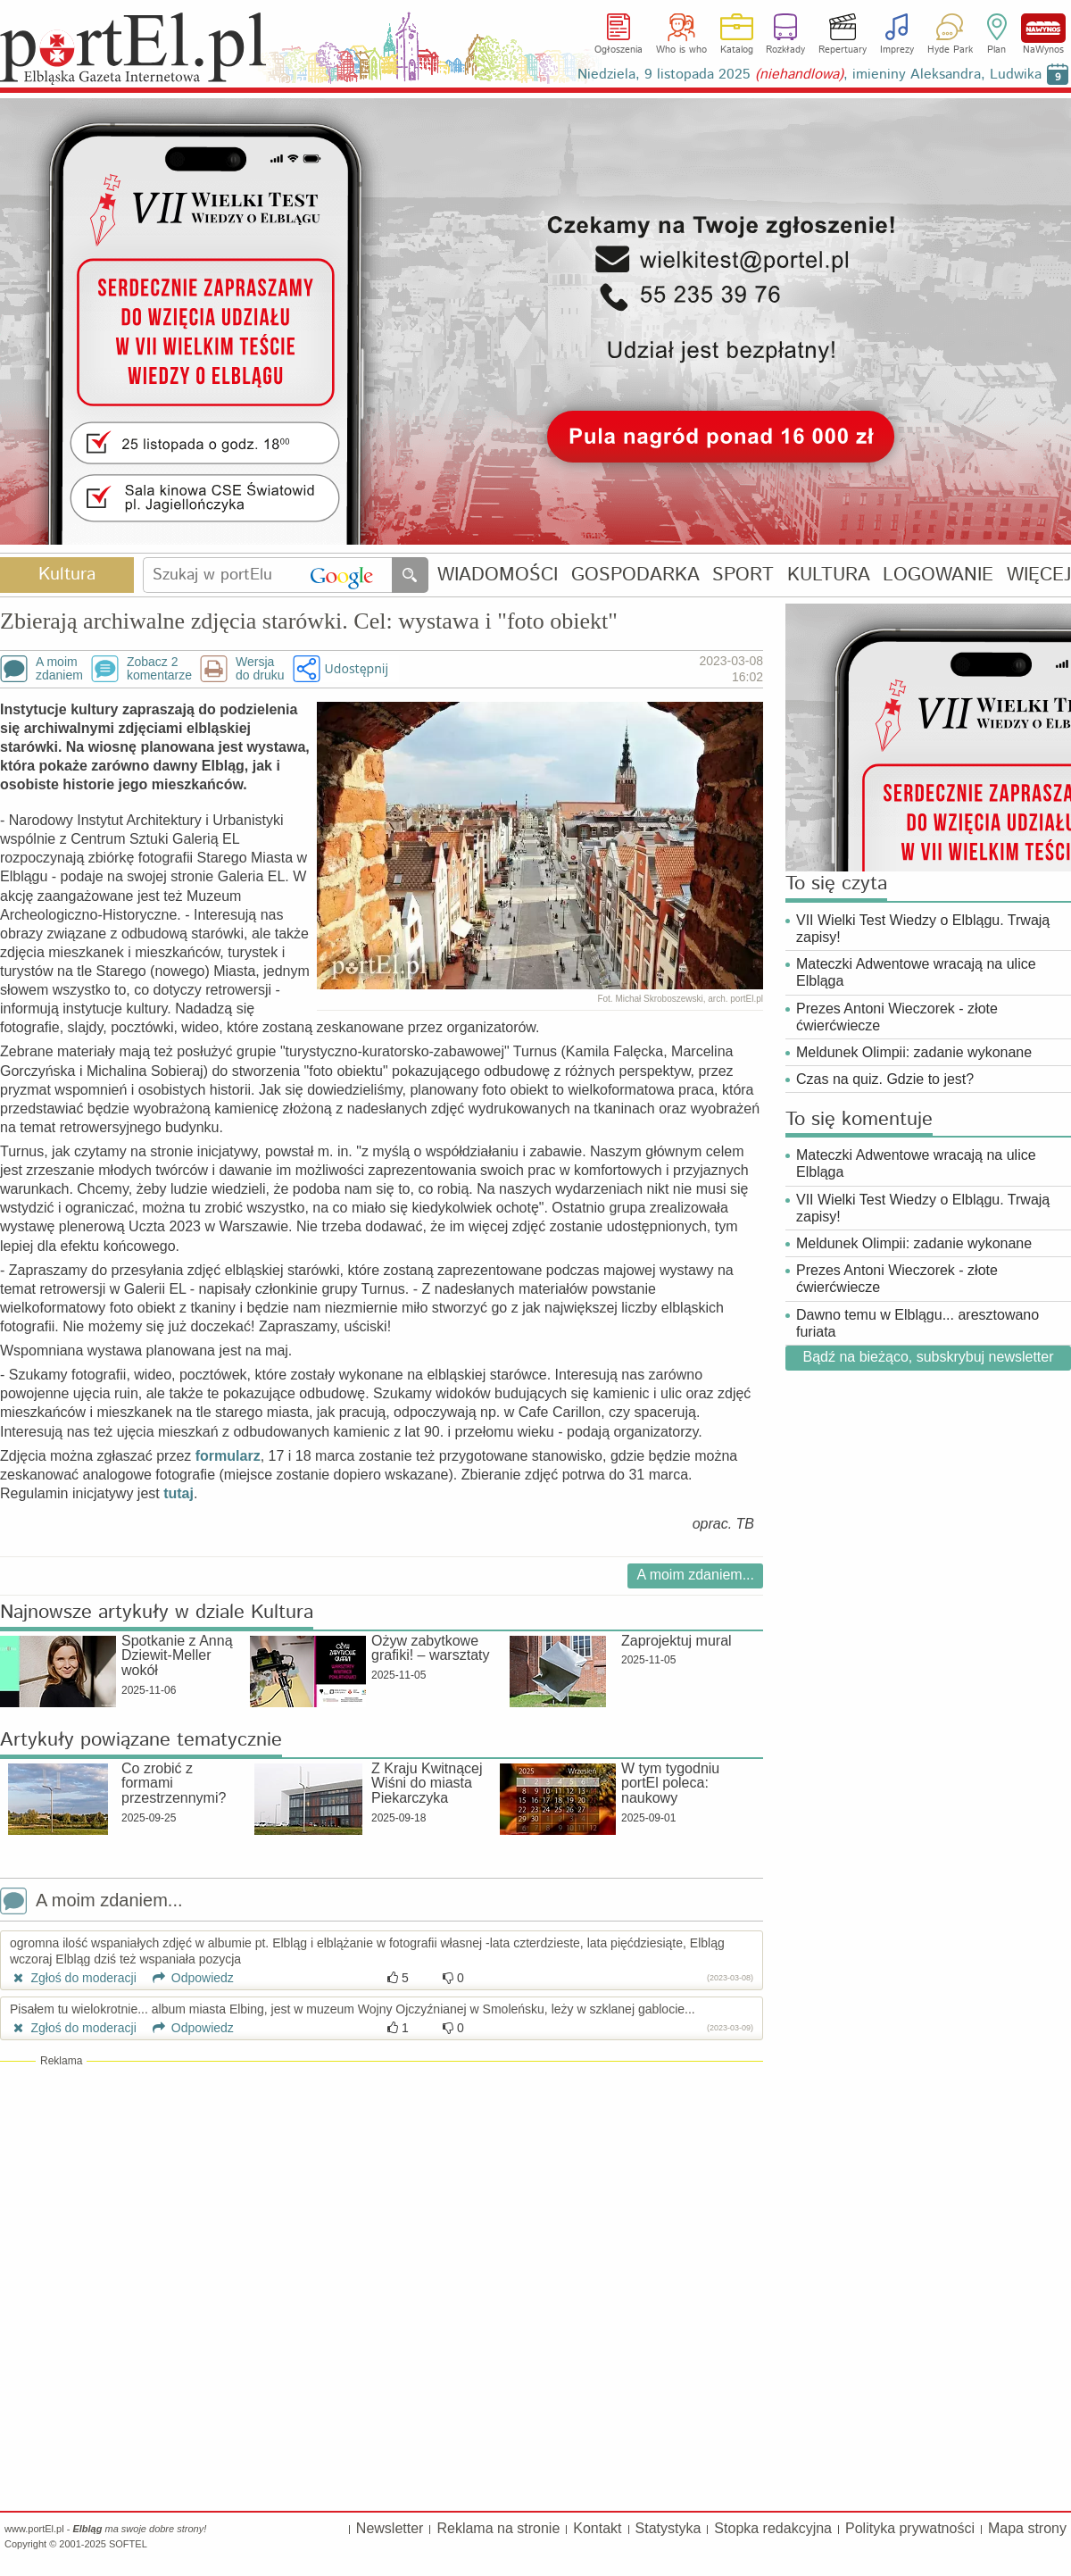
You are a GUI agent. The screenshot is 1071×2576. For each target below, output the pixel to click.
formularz (228, 1455)
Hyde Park (950, 50)
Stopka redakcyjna (773, 2528)
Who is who (681, 50)
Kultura (66, 575)
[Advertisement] (381, 2198)
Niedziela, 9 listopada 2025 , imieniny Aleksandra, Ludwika (809, 74)
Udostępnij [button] (356, 668)
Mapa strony (1027, 2528)
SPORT (743, 575)
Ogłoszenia (618, 50)
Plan (996, 50)
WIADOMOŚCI (497, 575)
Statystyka (668, 2528)
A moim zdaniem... (695, 1574)
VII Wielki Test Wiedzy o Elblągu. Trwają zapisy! (923, 929)
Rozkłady (785, 50)
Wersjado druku (260, 668)
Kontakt (597, 2528)
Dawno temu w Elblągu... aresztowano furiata (917, 1323)
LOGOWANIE (938, 575)
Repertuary (842, 50)
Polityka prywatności (910, 2528)
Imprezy (897, 50)
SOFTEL (128, 2543)
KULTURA (828, 575)
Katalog (736, 50)
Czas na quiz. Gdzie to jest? (885, 1079)
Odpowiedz (187, 1978)
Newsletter (390, 2528)
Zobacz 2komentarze (159, 668)
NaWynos (1043, 28)
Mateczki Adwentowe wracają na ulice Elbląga (916, 972)
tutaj (178, 1493)
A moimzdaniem (59, 668)
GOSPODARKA (635, 575)
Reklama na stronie (498, 2528)
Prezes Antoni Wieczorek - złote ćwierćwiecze (897, 1017)
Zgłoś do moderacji (73, 1978)
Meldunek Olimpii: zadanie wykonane (914, 1052)
